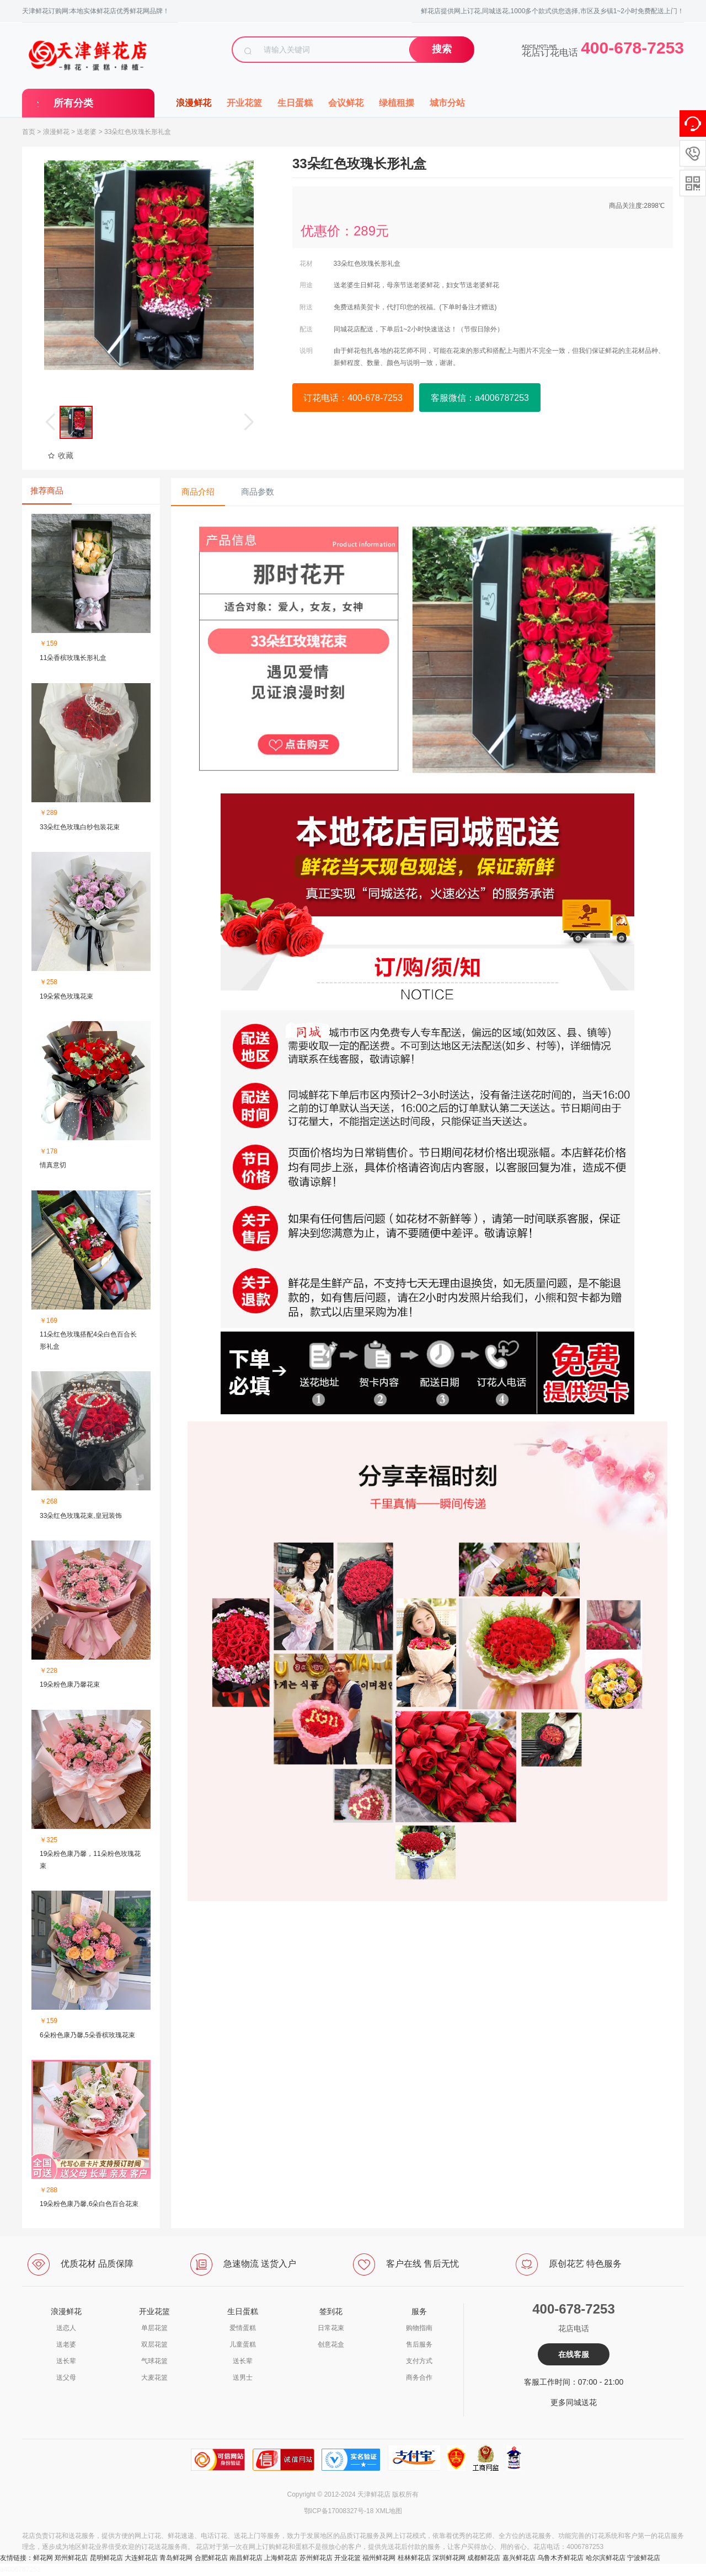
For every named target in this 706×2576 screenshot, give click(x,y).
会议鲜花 (345, 103)
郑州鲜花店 (71, 2558)
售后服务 (419, 2344)
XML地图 (389, 2511)
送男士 (243, 2377)
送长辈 (66, 2361)
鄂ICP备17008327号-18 (339, 2511)
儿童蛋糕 (242, 2344)
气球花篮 (154, 2361)
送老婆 (87, 132)
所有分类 (73, 103)
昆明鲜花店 (106, 2558)
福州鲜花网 (378, 2558)
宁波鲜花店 (643, 2558)
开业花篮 (244, 103)
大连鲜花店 (141, 2558)
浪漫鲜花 (193, 103)
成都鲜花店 (483, 2558)
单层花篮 (154, 2328)
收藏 (60, 455)
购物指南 (419, 2328)
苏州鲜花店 (316, 2558)
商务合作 (419, 2377)
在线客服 (573, 2354)
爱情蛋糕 (242, 2328)
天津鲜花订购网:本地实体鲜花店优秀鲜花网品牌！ (95, 11)
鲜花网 (43, 2558)
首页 (28, 132)
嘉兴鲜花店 (519, 2558)
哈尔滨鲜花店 (605, 2558)
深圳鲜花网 (449, 2558)
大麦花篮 (154, 2377)
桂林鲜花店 (414, 2558)
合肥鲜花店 (211, 2558)
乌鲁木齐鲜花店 (560, 2558)
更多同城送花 (573, 2402)
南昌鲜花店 (246, 2558)
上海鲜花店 (280, 2558)
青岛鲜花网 (175, 2558)
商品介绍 (198, 491)
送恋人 (66, 2328)
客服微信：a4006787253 (480, 397)
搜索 (442, 49)
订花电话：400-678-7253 (353, 397)
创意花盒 (331, 2344)
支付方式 (419, 2361)
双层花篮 (154, 2344)
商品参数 (257, 491)
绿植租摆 (396, 103)
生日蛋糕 (295, 103)
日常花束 (331, 2328)
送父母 (66, 2377)
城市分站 (447, 103)
